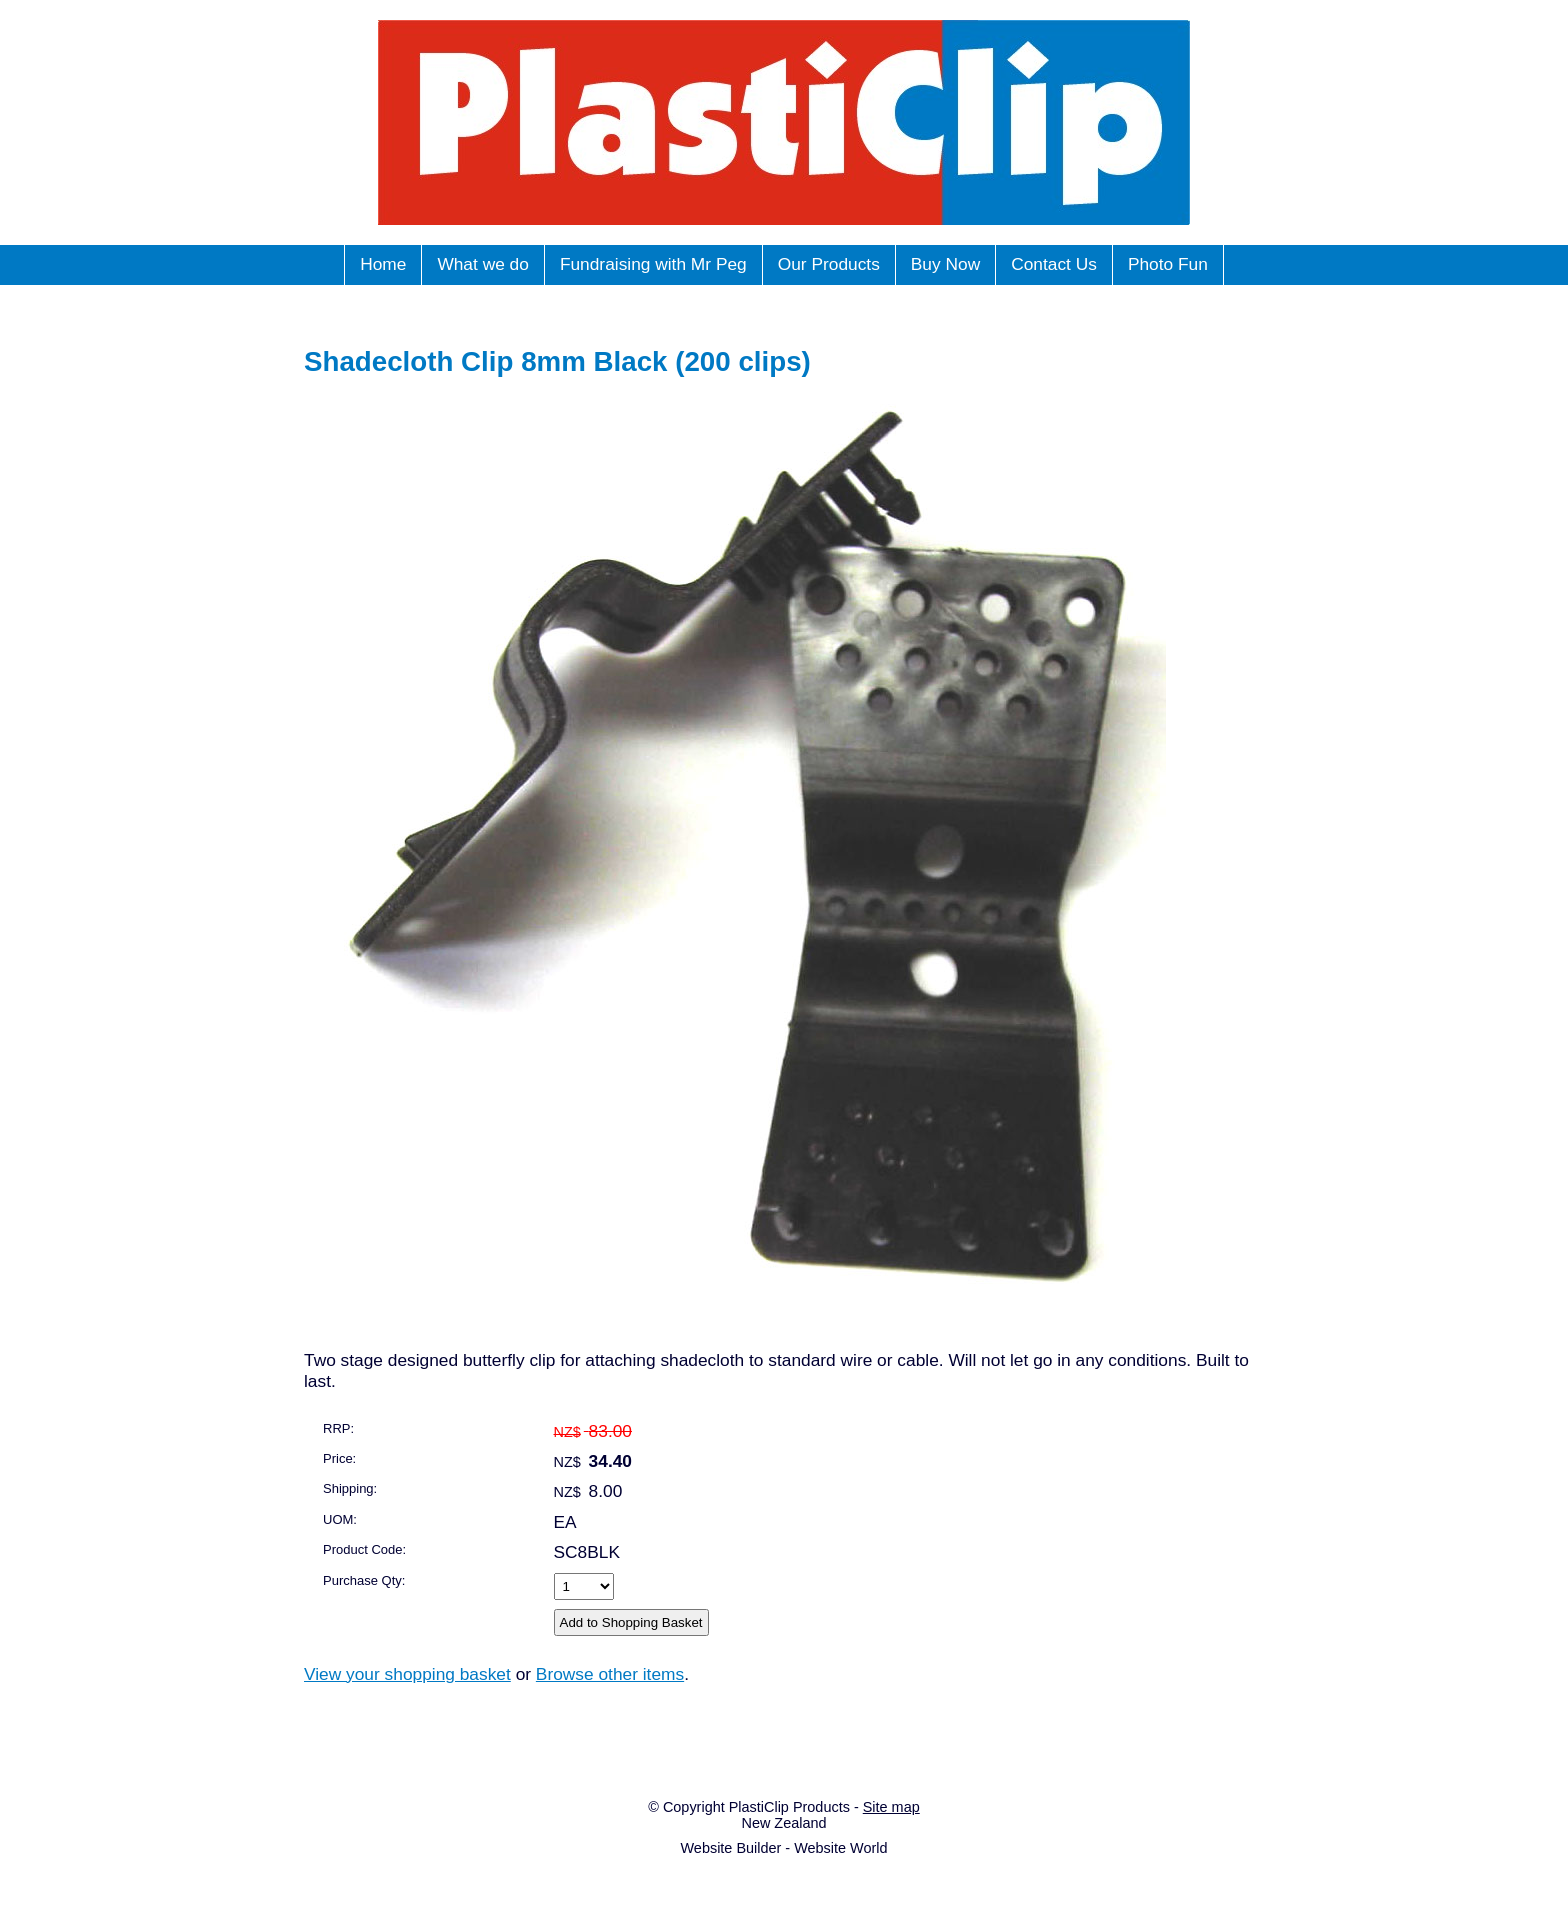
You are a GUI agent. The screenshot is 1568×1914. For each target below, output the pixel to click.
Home (383, 264)
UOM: (340, 1519)
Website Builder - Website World (783, 1848)
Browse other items (610, 1674)
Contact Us (1054, 264)
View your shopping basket (407, 1674)
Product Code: (364, 1549)
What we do (483, 264)
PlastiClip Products (789, 1807)
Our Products (829, 264)
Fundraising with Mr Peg (653, 264)
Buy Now (945, 264)
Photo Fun (1168, 264)
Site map (891, 1807)
